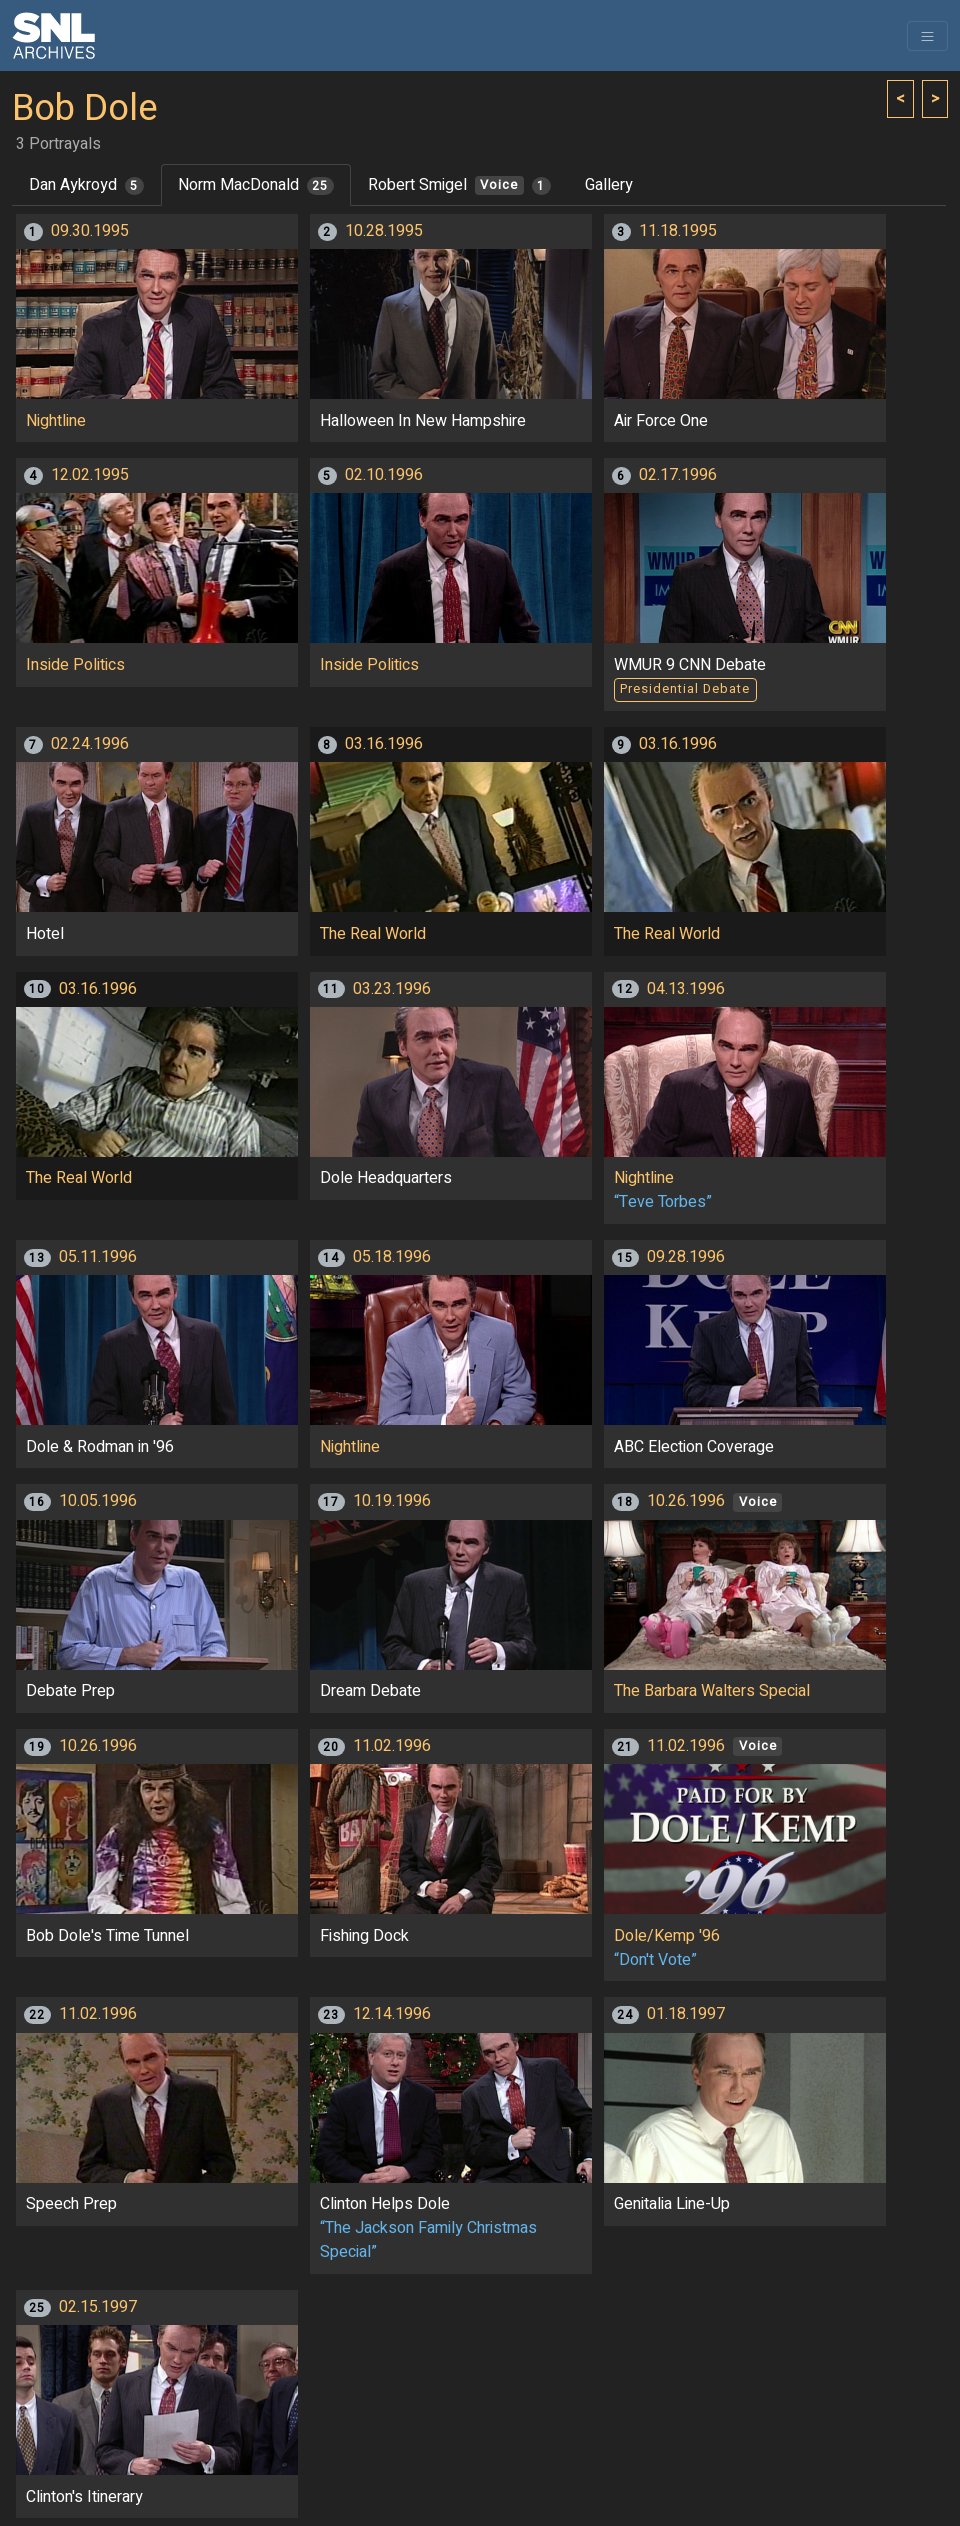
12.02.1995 (90, 475)
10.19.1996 (392, 1501)
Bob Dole (85, 108)
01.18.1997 (686, 2014)
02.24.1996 (90, 744)
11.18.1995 (678, 231)
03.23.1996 (392, 989)
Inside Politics (75, 665)
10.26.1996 (686, 1501)
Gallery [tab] (609, 185)
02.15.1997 (98, 2307)
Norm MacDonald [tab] (256, 185)
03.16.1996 (384, 744)
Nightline (56, 421)
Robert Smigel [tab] (459, 185)
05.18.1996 (392, 1257)
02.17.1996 (678, 475)
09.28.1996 (686, 1257)
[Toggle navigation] (927, 36)
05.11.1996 (98, 1257)
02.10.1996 (384, 475)
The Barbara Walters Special (712, 1691)
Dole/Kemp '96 (667, 1936)
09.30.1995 (90, 231)
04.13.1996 (686, 989)
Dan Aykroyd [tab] (86, 185)
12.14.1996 (392, 2014)
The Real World (373, 934)
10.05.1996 (98, 1501)
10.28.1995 (384, 231)
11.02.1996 (392, 1746)
